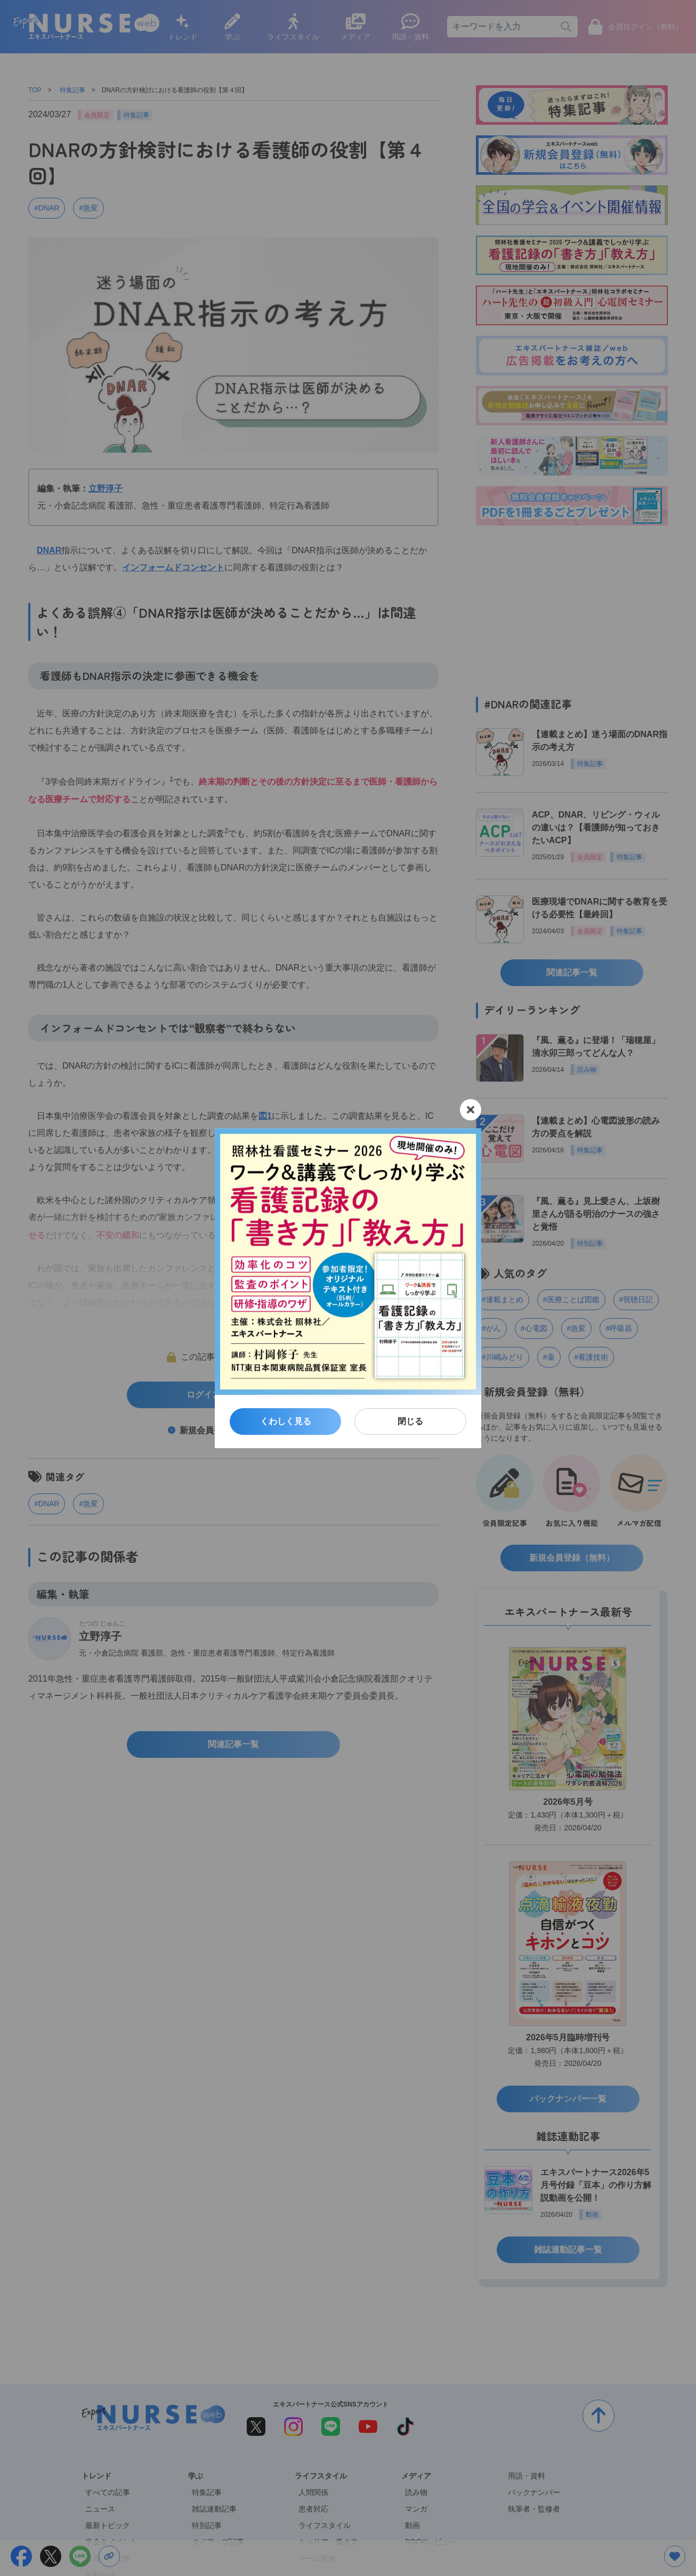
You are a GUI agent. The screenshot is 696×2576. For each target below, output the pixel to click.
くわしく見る (285, 1421)
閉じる (410, 1421)
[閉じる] (470, 1109)
